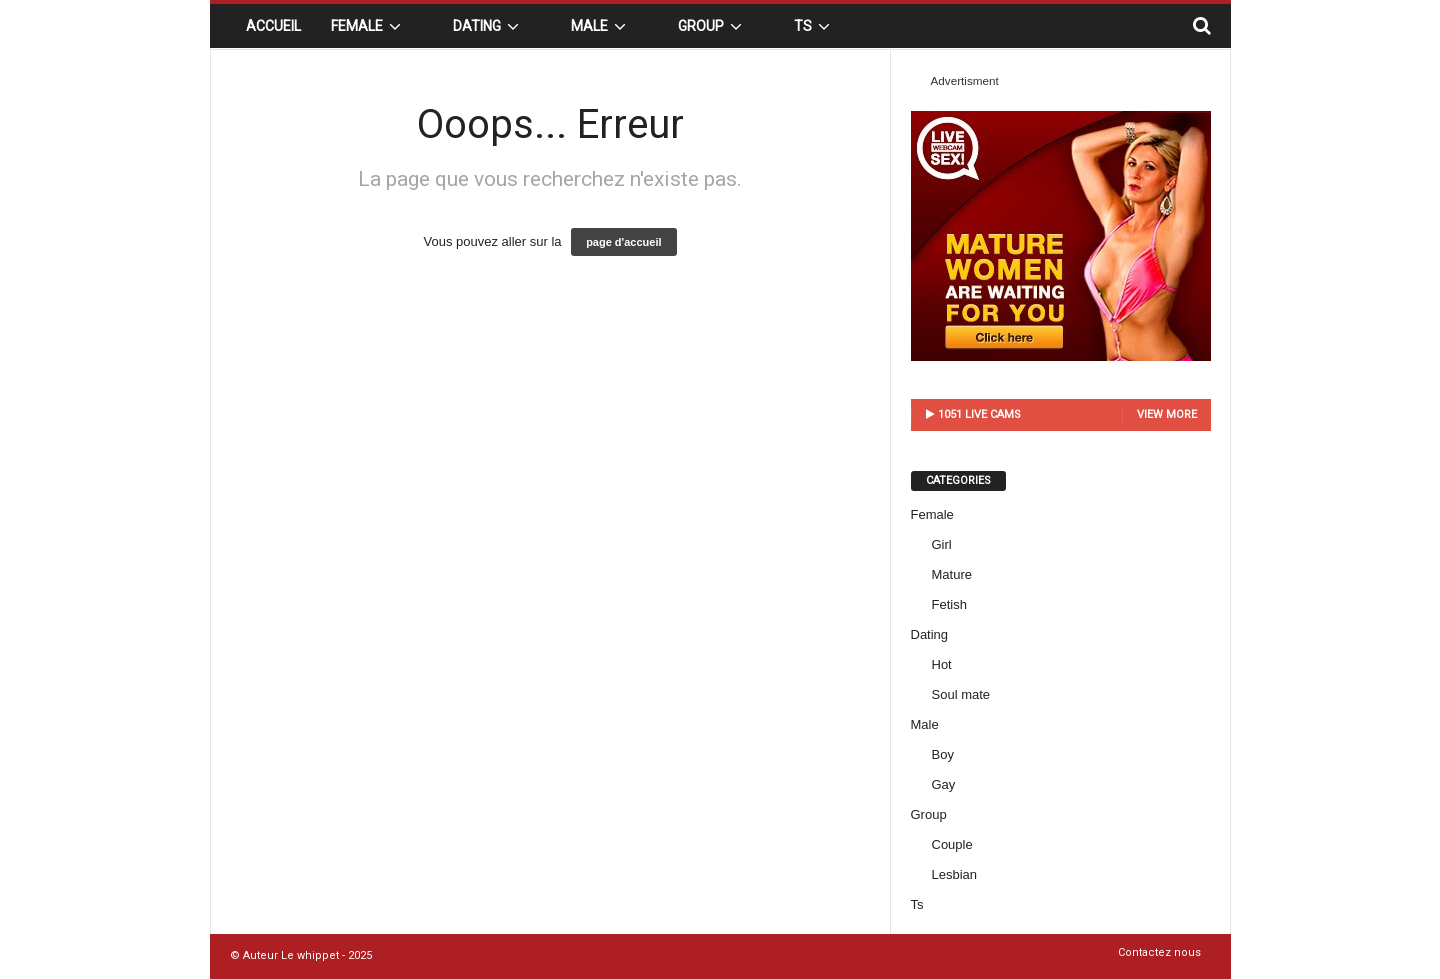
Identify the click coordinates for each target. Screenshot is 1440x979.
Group (713, 26)
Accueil (273, 26)
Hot (942, 664)
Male (601, 26)
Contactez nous (1159, 952)
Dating (489, 26)
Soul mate (961, 694)
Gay (944, 784)
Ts (815, 26)
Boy (943, 754)
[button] (1201, 26)
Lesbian (955, 874)
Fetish (949, 604)
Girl (942, 544)
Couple (952, 844)
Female (369, 26)
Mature (952, 574)
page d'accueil (623, 242)
